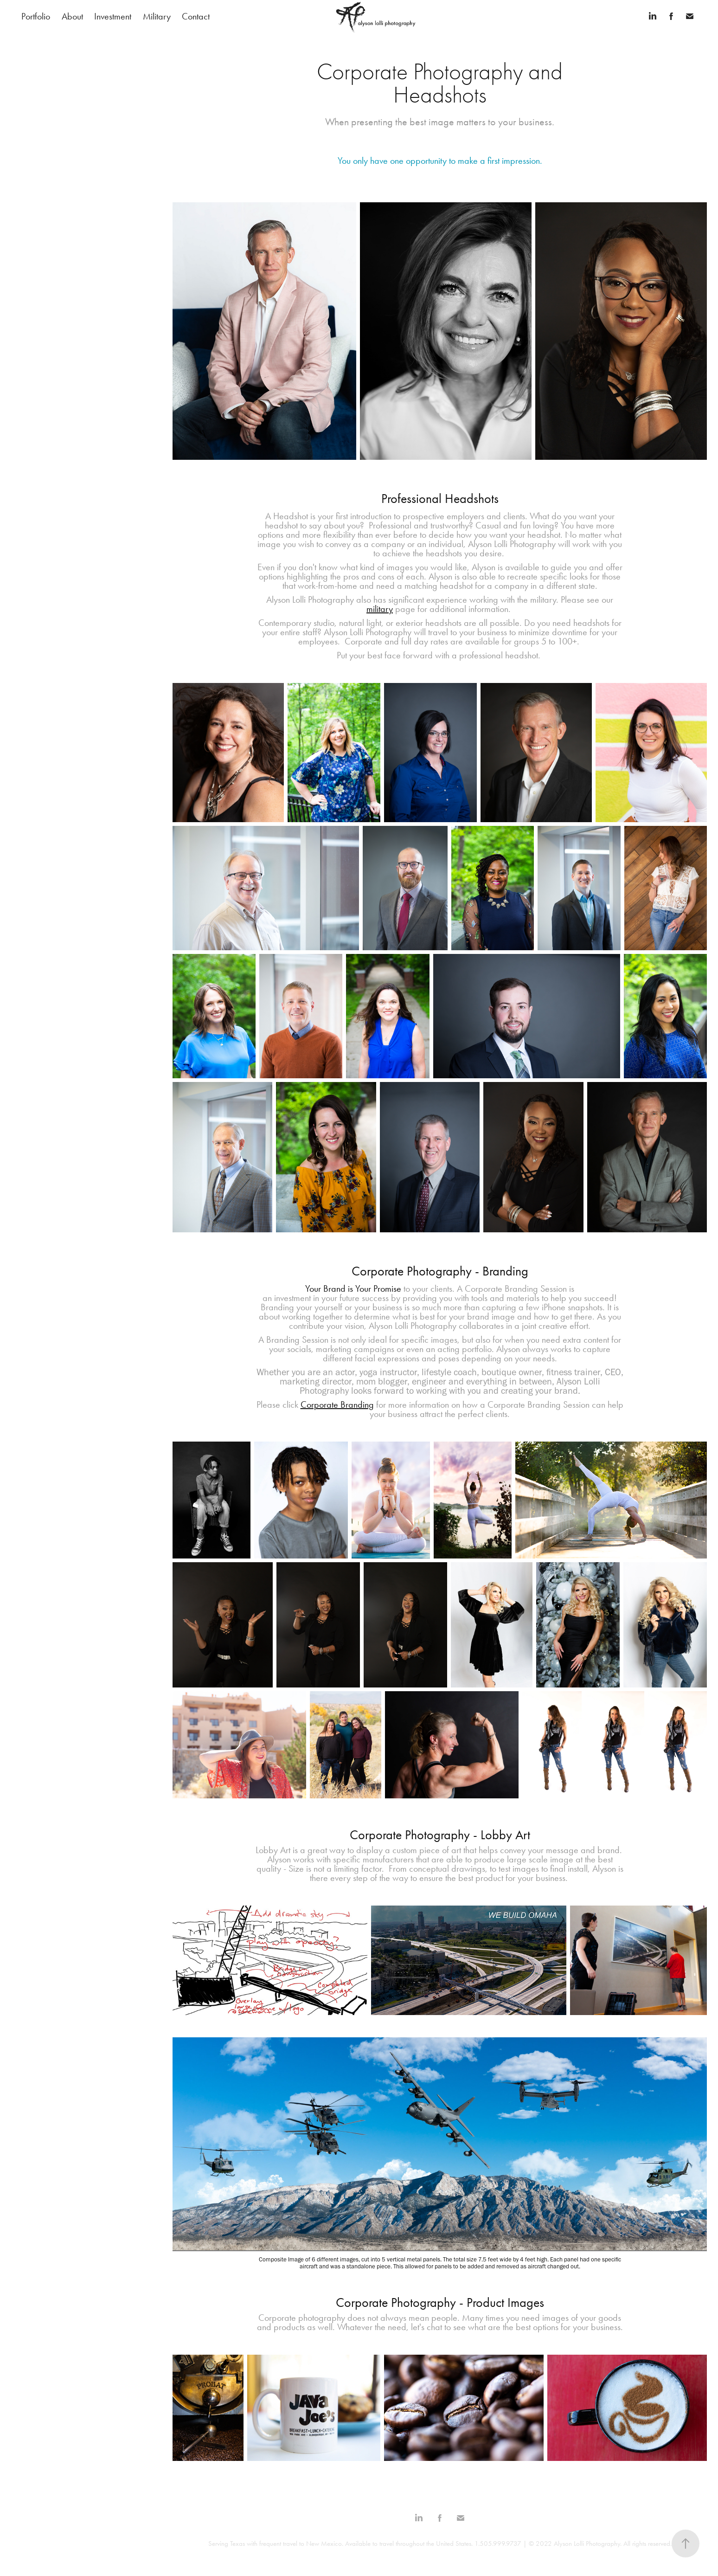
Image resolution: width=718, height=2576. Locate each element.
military (379, 608)
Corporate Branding (337, 1404)
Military (157, 16)
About (72, 16)
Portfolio (35, 16)
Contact (196, 16)
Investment (112, 16)
